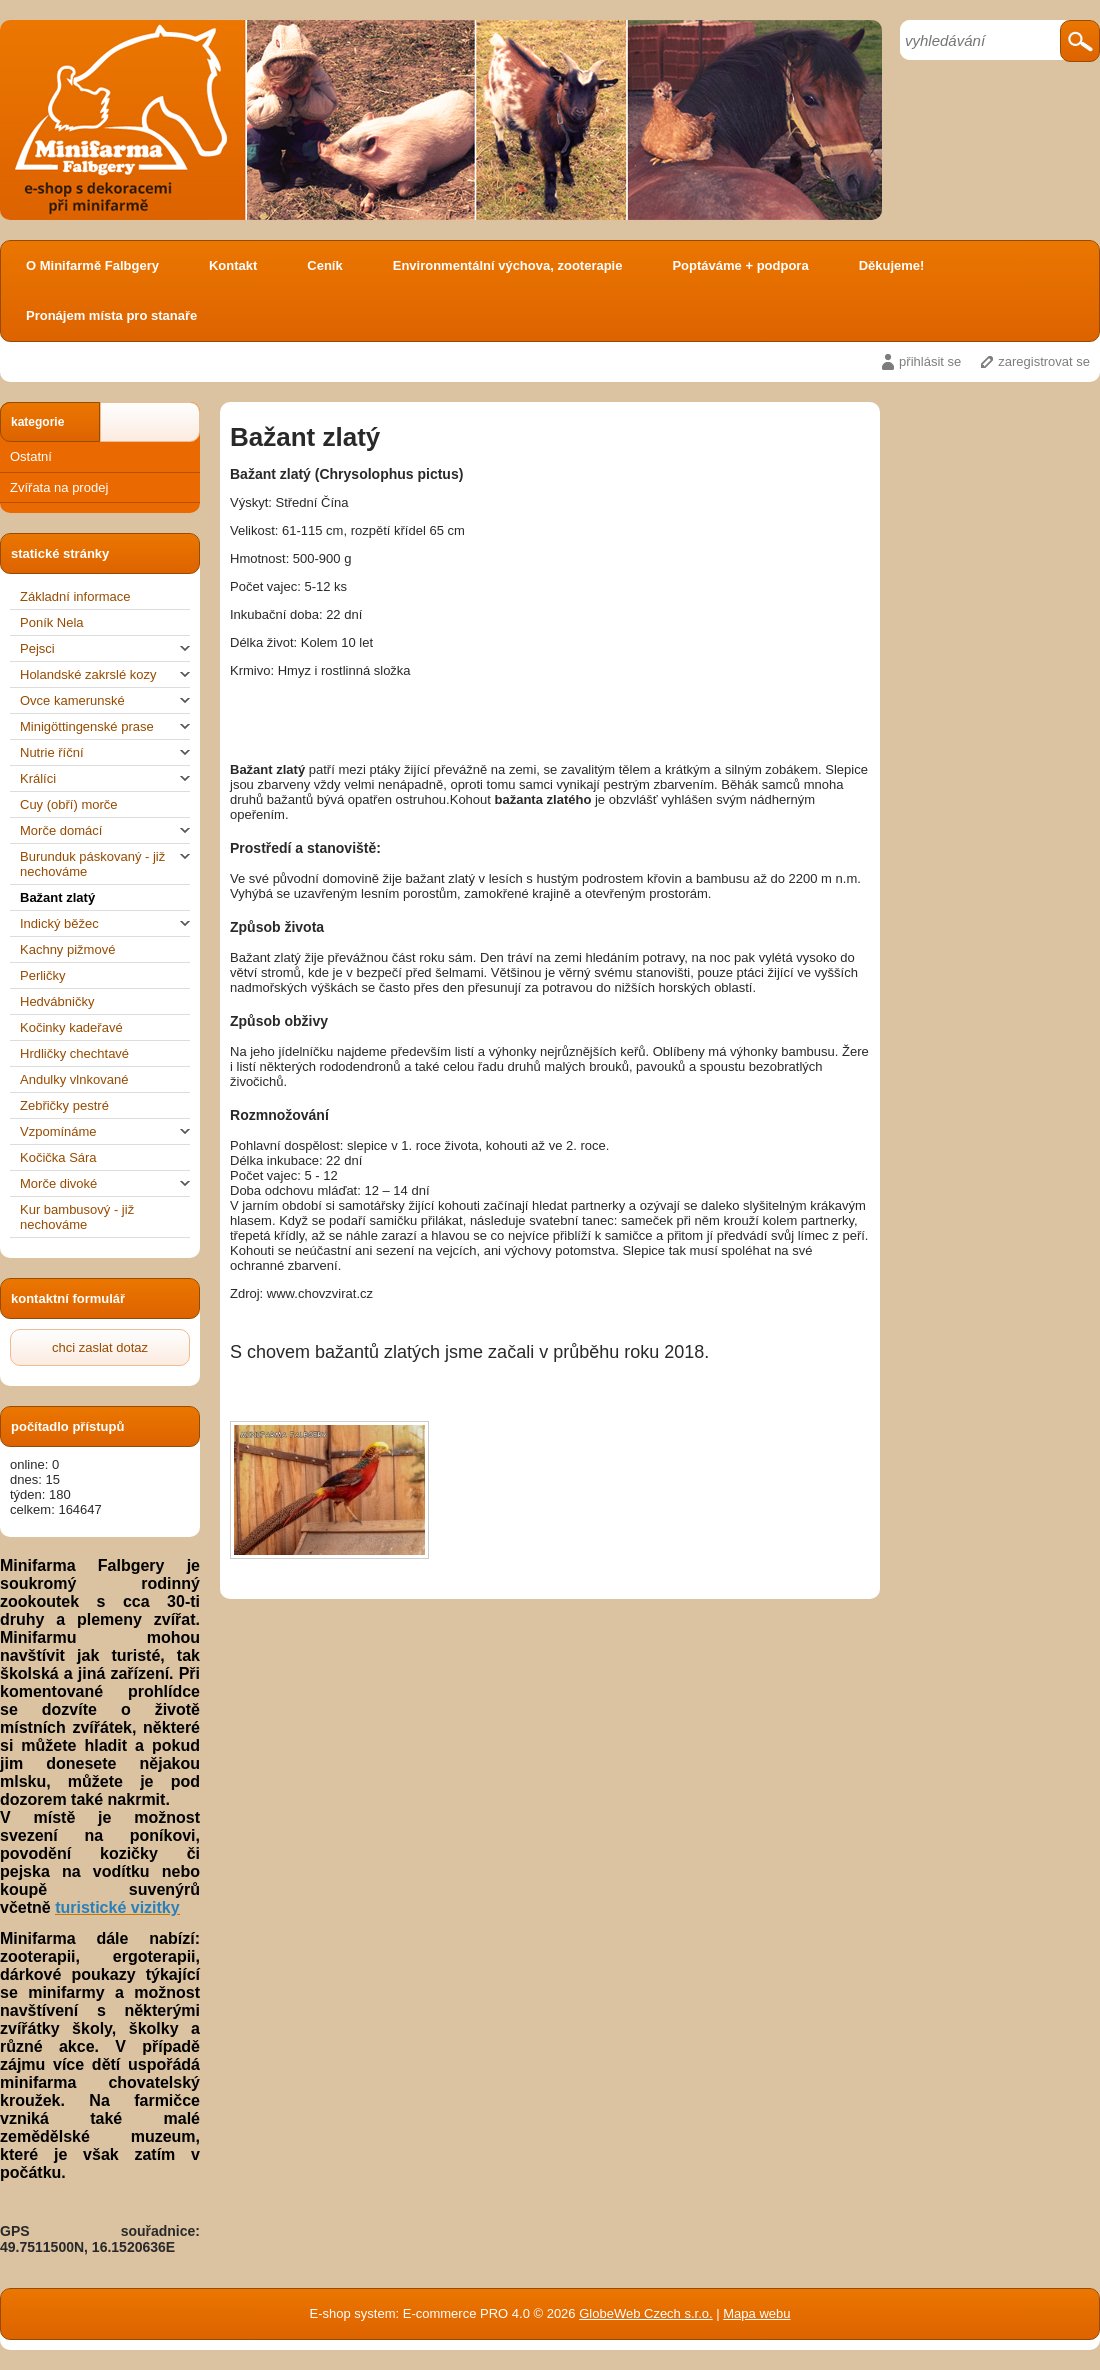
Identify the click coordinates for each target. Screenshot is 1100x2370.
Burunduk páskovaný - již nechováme (105, 864)
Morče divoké (105, 1183)
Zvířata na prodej (59, 487)
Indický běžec (105, 923)
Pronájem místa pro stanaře (111, 315)
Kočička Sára (58, 1157)
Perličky (43, 975)
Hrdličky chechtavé (74, 1053)
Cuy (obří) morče (69, 804)
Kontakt (233, 265)
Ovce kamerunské (105, 700)
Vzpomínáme (105, 1131)
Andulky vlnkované (74, 1079)
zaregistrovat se (1044, 361)
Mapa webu (756, 2313)
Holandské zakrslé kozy (105, 674)
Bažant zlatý (57, 897)
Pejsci (105, 648)
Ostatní (31, 456)
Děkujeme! (892, 265)
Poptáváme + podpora (740, 265)
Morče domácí (105, 830)
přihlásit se (930, 361)
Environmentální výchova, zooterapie (508, 265)
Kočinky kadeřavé (71, 1027)
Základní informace (75, 596)
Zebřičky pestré (64, 1105)
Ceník (324, 265)
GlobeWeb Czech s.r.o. (645, 2313)
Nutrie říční (105, 752)
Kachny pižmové (67, 949)
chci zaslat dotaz (100, 1347)
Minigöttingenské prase (105, 726)
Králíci (105, 778)
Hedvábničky (57, 1001)
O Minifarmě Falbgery (92, 265)
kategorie (37, 422)
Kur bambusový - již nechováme (77, 1217)
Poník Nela (52, 622)
